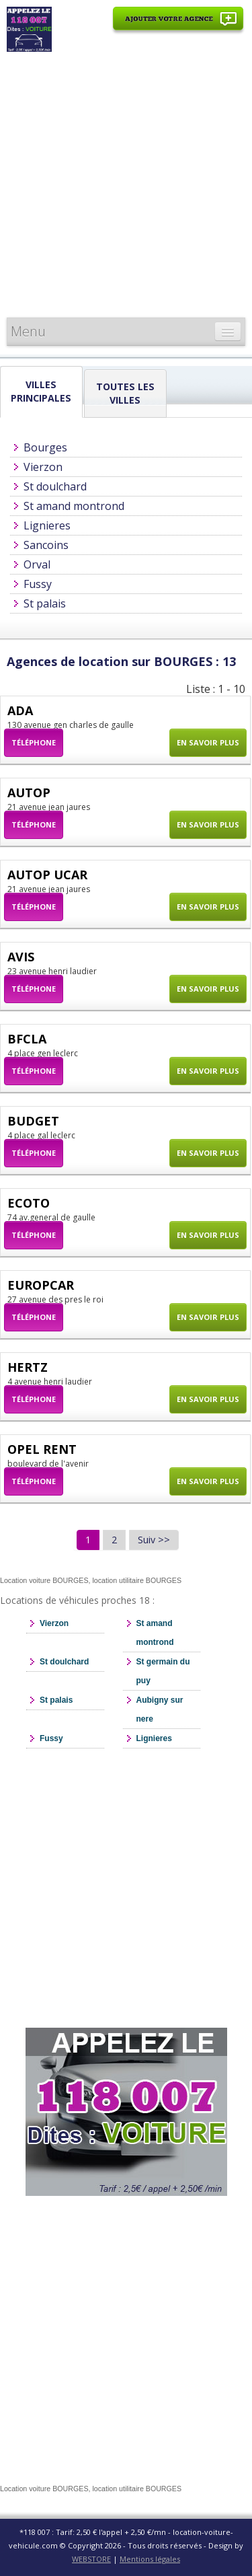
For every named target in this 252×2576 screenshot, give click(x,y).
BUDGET (33, 1121)
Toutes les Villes (125, 393)
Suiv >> (154, 1539)
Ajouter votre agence (178, 26)
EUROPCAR (40, 1285)
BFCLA (26, 1039)
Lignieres (47, 525)
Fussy (38, 584)
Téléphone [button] (33, 742)
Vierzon (43, 466)
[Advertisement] (126, 185)
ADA (20, 710)
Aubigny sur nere (159, 1709)
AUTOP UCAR (47, 875)
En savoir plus (208, 742)
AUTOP (28, 792)
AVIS (20, 957)
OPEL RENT (42, 1449)
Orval (37, 564)
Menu (28, 331)
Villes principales (41, 391)
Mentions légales (150, 2559)
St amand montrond (74, 506)
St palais (45, 603)
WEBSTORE (91, 2559)
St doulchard (55, 486)
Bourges (45, 447)
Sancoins (46, 545)
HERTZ (27, 1367)
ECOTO (28, 1203)
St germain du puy (163, 1671)
